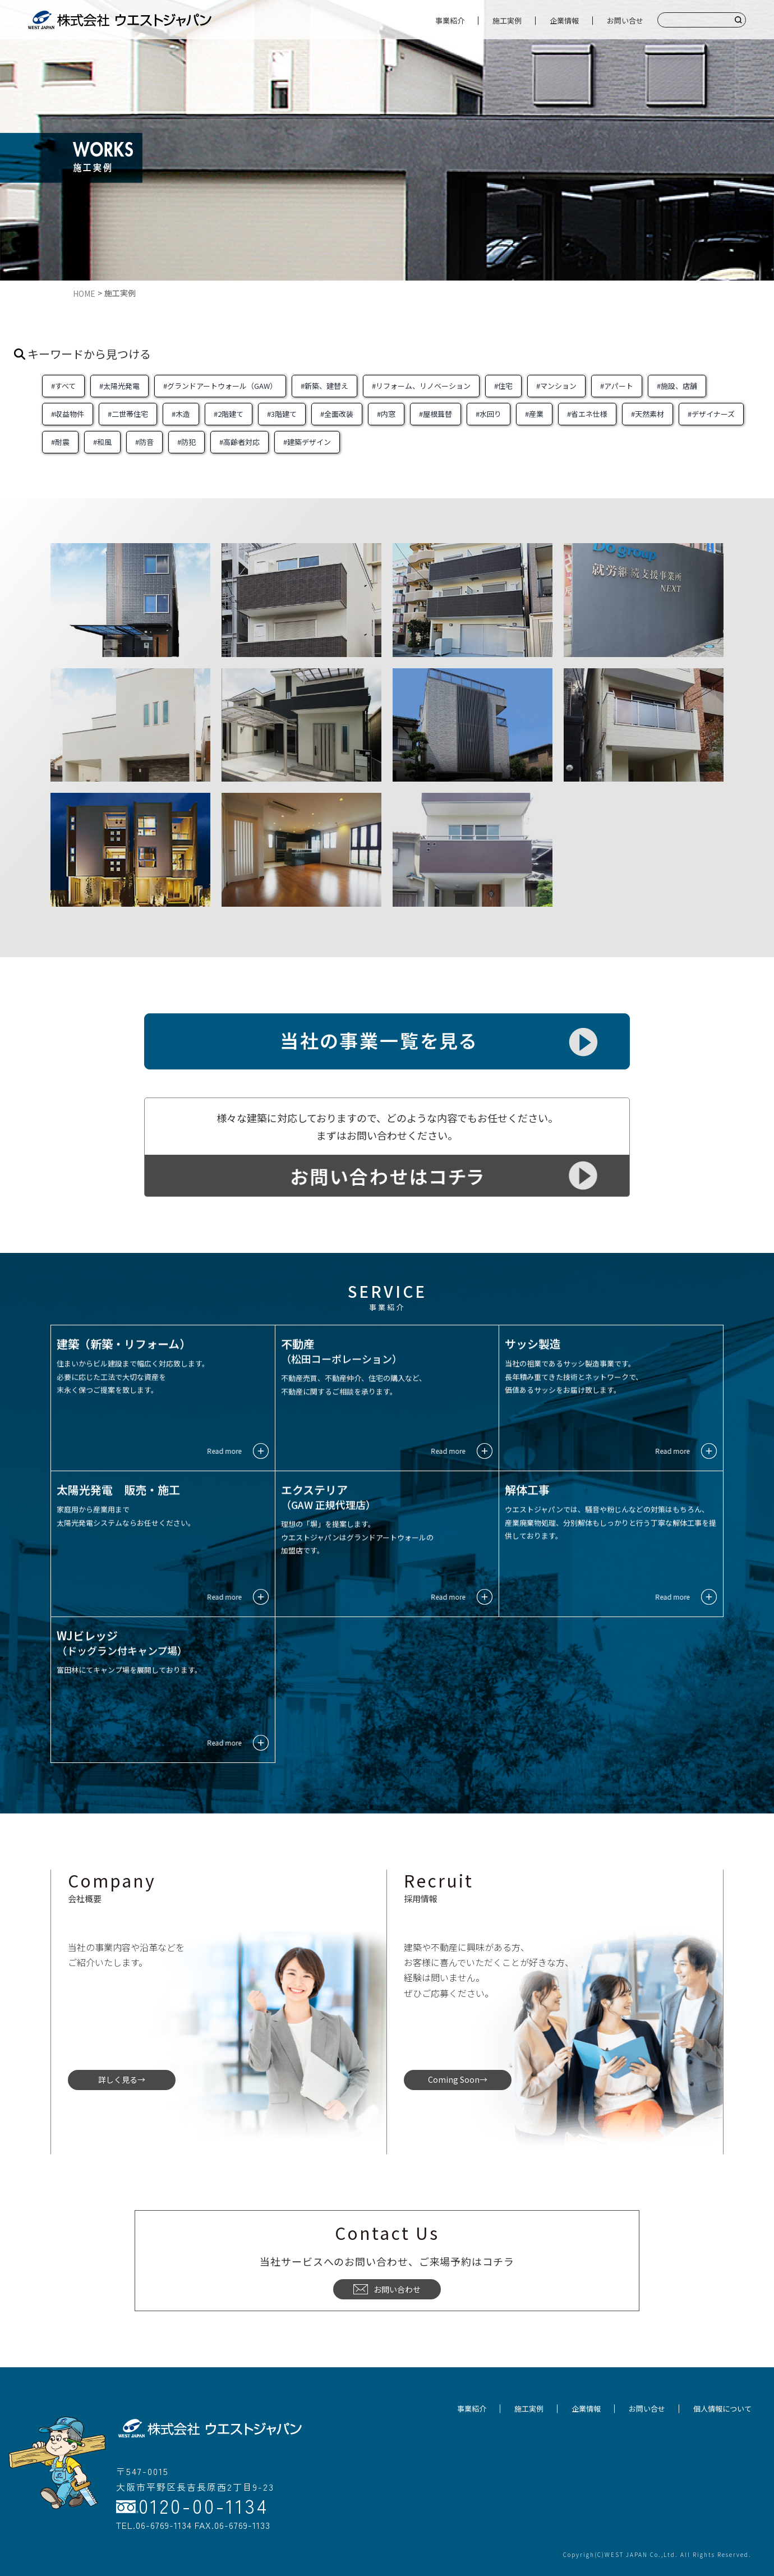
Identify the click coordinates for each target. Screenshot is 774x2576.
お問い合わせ (387, 2289)
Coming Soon (454, 2079)
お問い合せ (625, 20)
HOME (84, 293)
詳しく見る (117, 2079)
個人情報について (722, 2408)
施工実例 (507, 20)
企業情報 (564, 20)
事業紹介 (449, 20)
